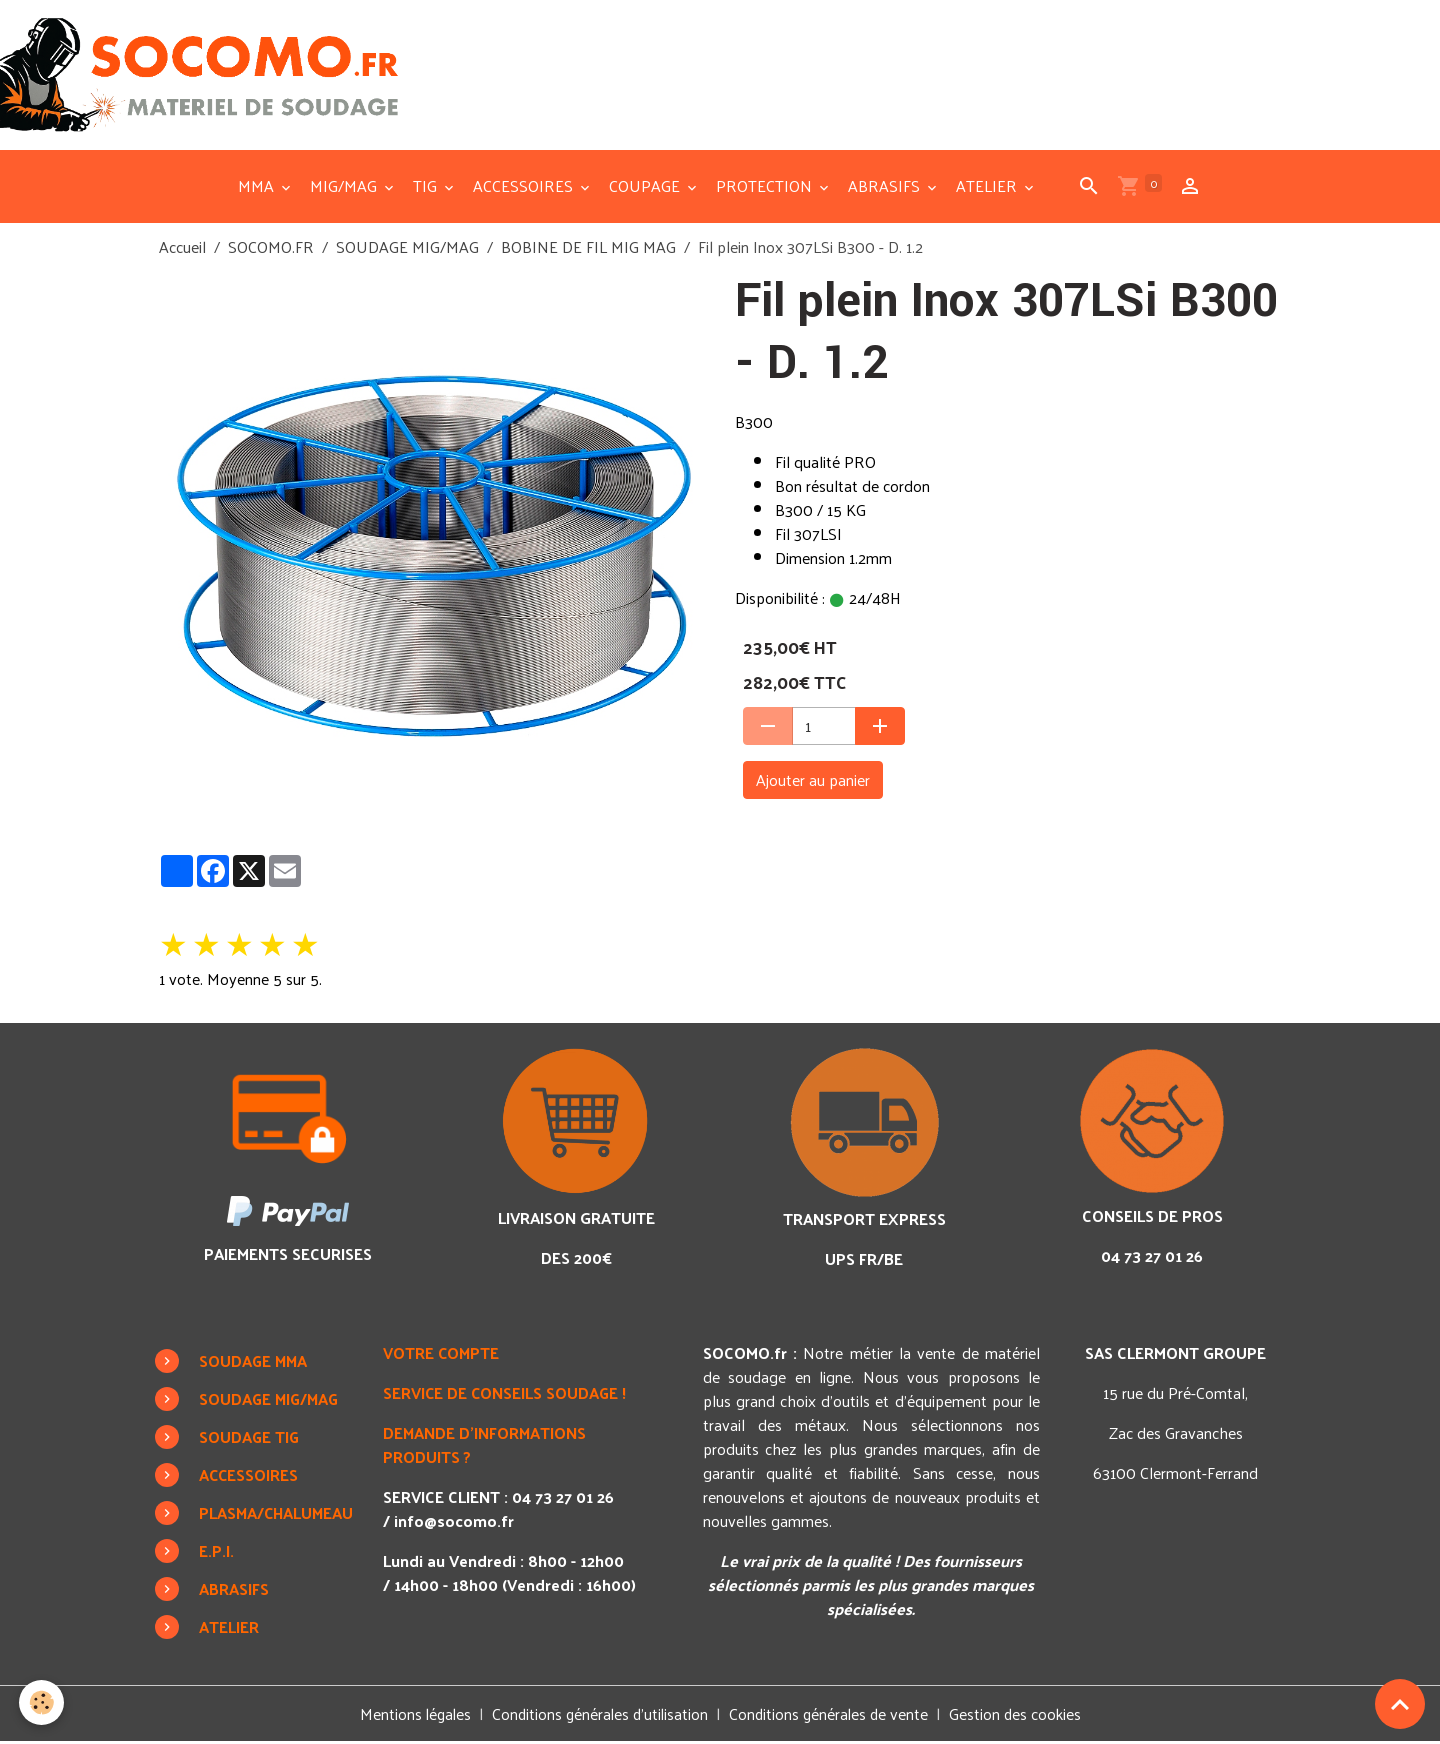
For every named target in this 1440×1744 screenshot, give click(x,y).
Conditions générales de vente (831, 1715)
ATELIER (988, 187)
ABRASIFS (886, 187)
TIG (427, 187)
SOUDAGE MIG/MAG (407, 248)
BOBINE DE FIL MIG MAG (588, 248)
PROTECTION (766, 187)
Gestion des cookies (1021, 1716)
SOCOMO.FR (271, 248)
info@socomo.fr (457, 1522)
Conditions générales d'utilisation (598, 1715)
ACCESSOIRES (525, 187)
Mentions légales (410, 1715)
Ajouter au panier (813, 781)
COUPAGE (646, 187)
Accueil (182, 248)
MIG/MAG (345, 187)
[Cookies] (42, 1702)
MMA (258, 187)
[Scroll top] (1400, 1704)
